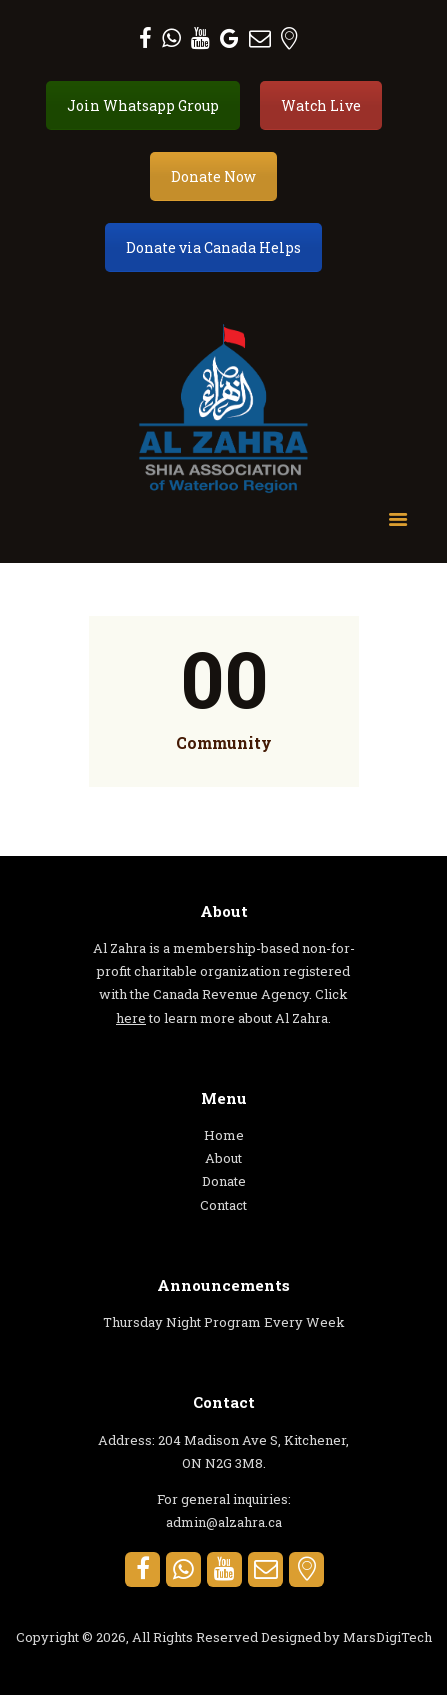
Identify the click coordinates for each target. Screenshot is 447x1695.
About (223, 1158)
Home (224, 1135)
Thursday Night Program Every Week (224, 1322)
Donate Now (213, 176)
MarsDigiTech (387, 1637)
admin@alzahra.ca (224, 1522)
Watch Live (321, 105)
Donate (224, 1181)
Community (224, 743)
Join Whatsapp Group (143, 105)
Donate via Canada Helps (213, 247)
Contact (223, 1205)
